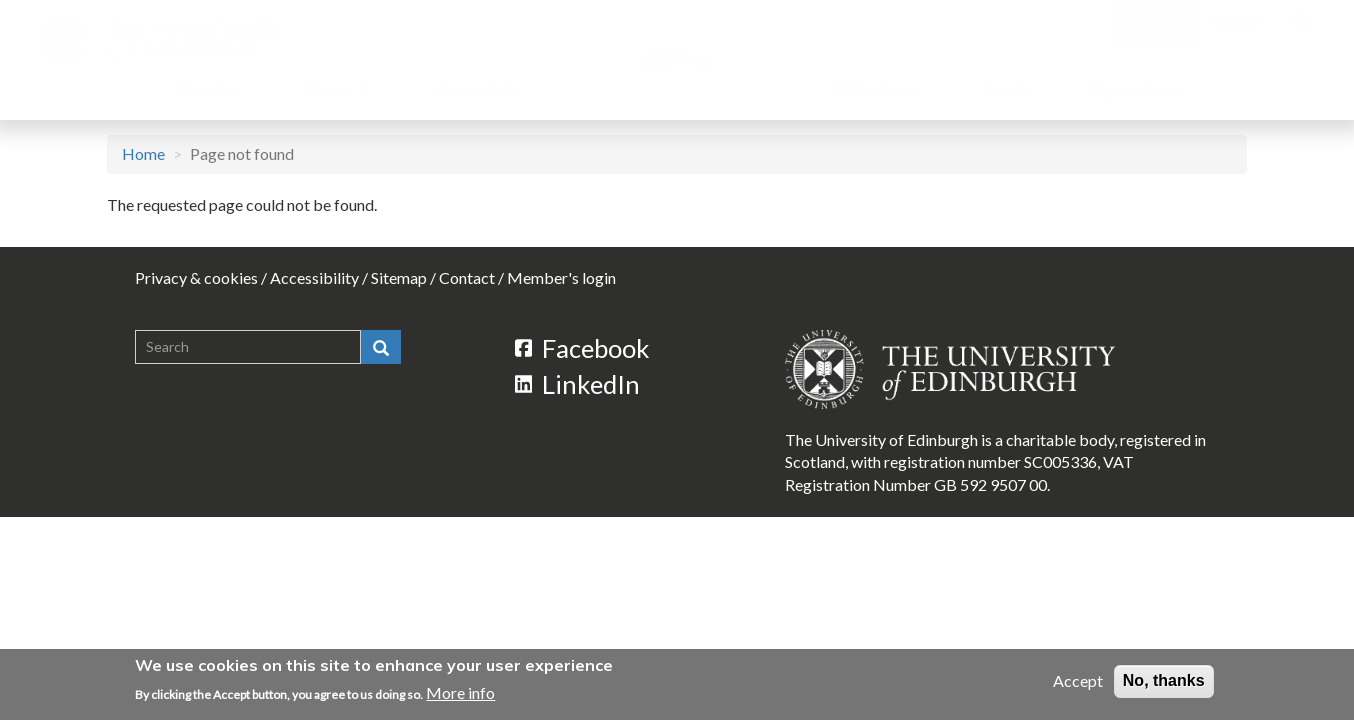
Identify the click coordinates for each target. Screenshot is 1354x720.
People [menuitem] (331, 95)
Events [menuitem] (1006, 89)
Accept (1078, 680)
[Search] (1300, 22)
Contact (1237, 22)
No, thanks (1164, 680)
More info (460, 692)
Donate (1156, 22)
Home (143, 153)
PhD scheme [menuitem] (876, 89)
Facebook (583, 348)
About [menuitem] (201, 95)
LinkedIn (578, 384)
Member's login (561, 277)
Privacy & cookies (196, 277)
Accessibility (314, 277)
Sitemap (399, 277)
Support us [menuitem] (1137, 95)
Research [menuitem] (470, 95)
